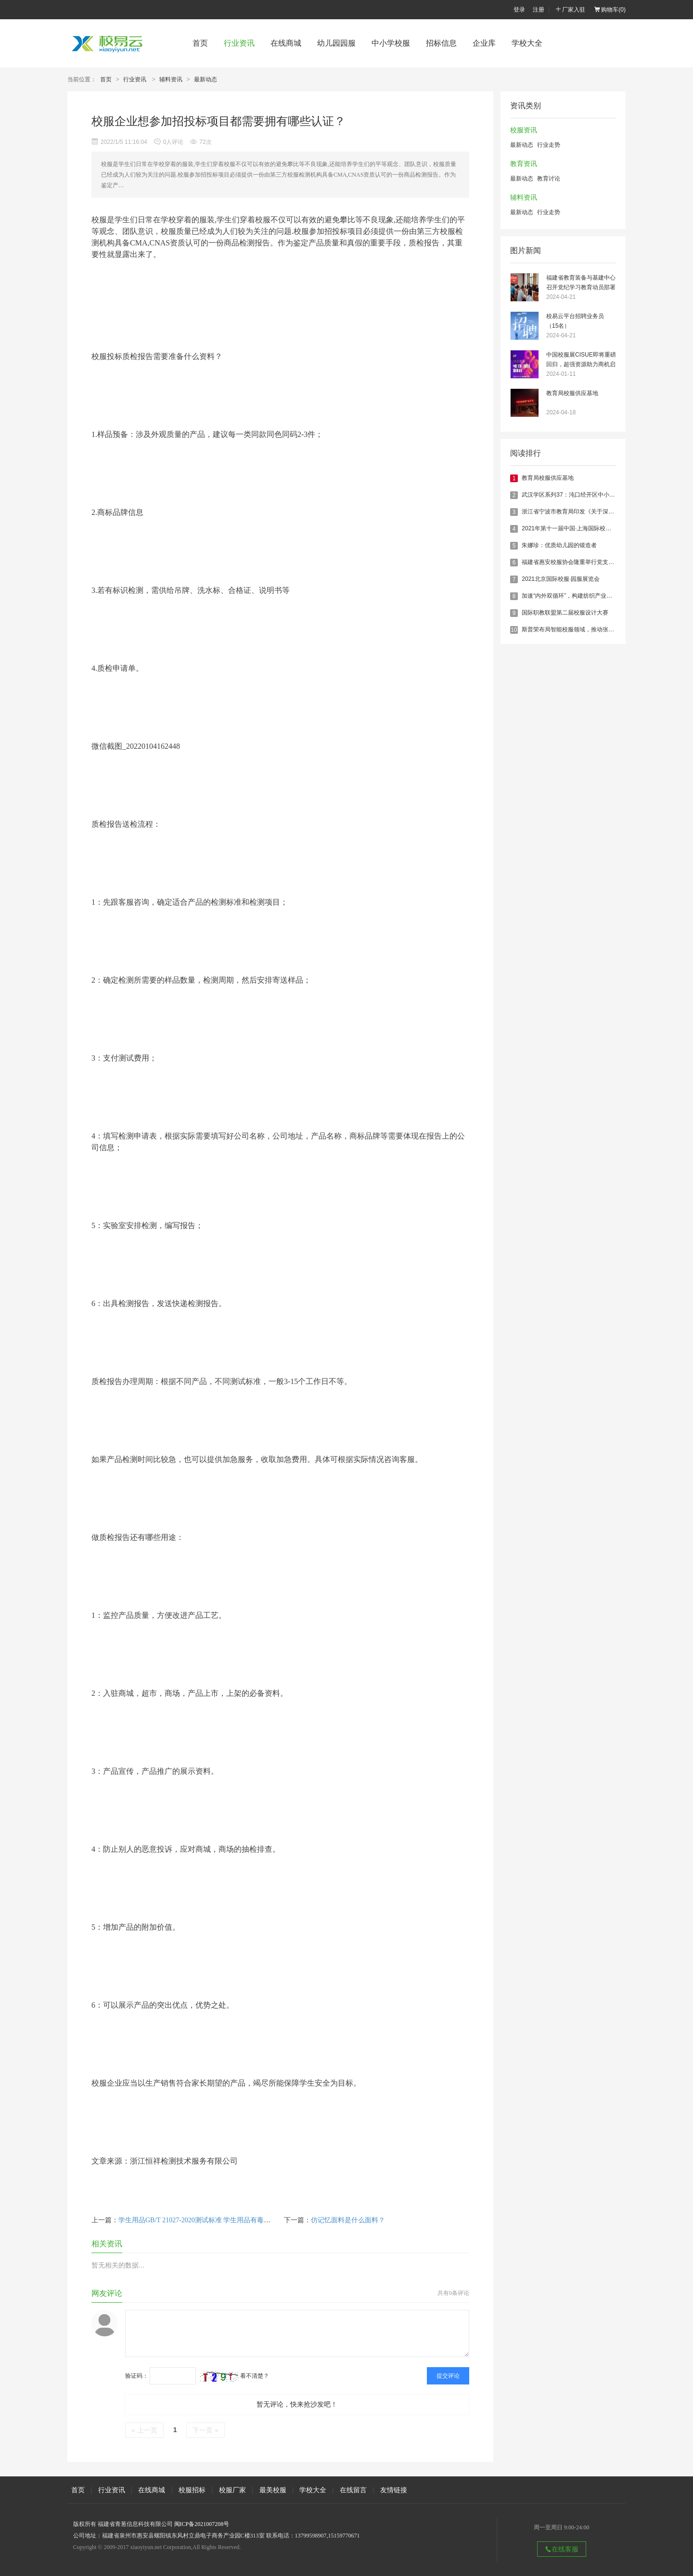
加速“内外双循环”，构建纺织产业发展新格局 (578, 595)
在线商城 (285, 43)
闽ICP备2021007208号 (202, 2524)
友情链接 (393, 2490)
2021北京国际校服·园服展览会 (561, 579)
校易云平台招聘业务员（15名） (575, 321)
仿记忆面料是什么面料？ (348, 2220)
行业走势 (548, 144)
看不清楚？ (234, 2375)
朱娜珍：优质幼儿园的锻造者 (559, 545)
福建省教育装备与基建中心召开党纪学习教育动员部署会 (581, 283)
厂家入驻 (570, 9)
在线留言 (353, 2490)
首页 (200, 43)
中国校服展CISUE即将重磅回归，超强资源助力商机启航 (581, 360)
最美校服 (272, 2490)
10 (514, 630)
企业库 (484, 43)
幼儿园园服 (336, 43)
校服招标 (192, 2490)
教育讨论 (548, 178)
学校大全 (527, 43)
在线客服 (561, 2549)
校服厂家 (232, 2490)
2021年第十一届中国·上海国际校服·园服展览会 (582, 528)
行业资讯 (239, 43)
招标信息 (441, 43)
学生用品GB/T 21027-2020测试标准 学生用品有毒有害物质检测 (211, 2220)
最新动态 (205, 79)
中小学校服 (391, 43)
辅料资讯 (170, 79)
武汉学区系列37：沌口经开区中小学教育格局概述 (585, 494)
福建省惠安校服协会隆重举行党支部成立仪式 (579, 562)
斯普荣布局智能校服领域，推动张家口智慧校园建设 (588, 629)
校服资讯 (523, 130)
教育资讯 (523, 163)
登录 (519, 9)
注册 (538, 9)
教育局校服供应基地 (572, 393)
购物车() (610, 9)
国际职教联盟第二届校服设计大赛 (565, 612)
